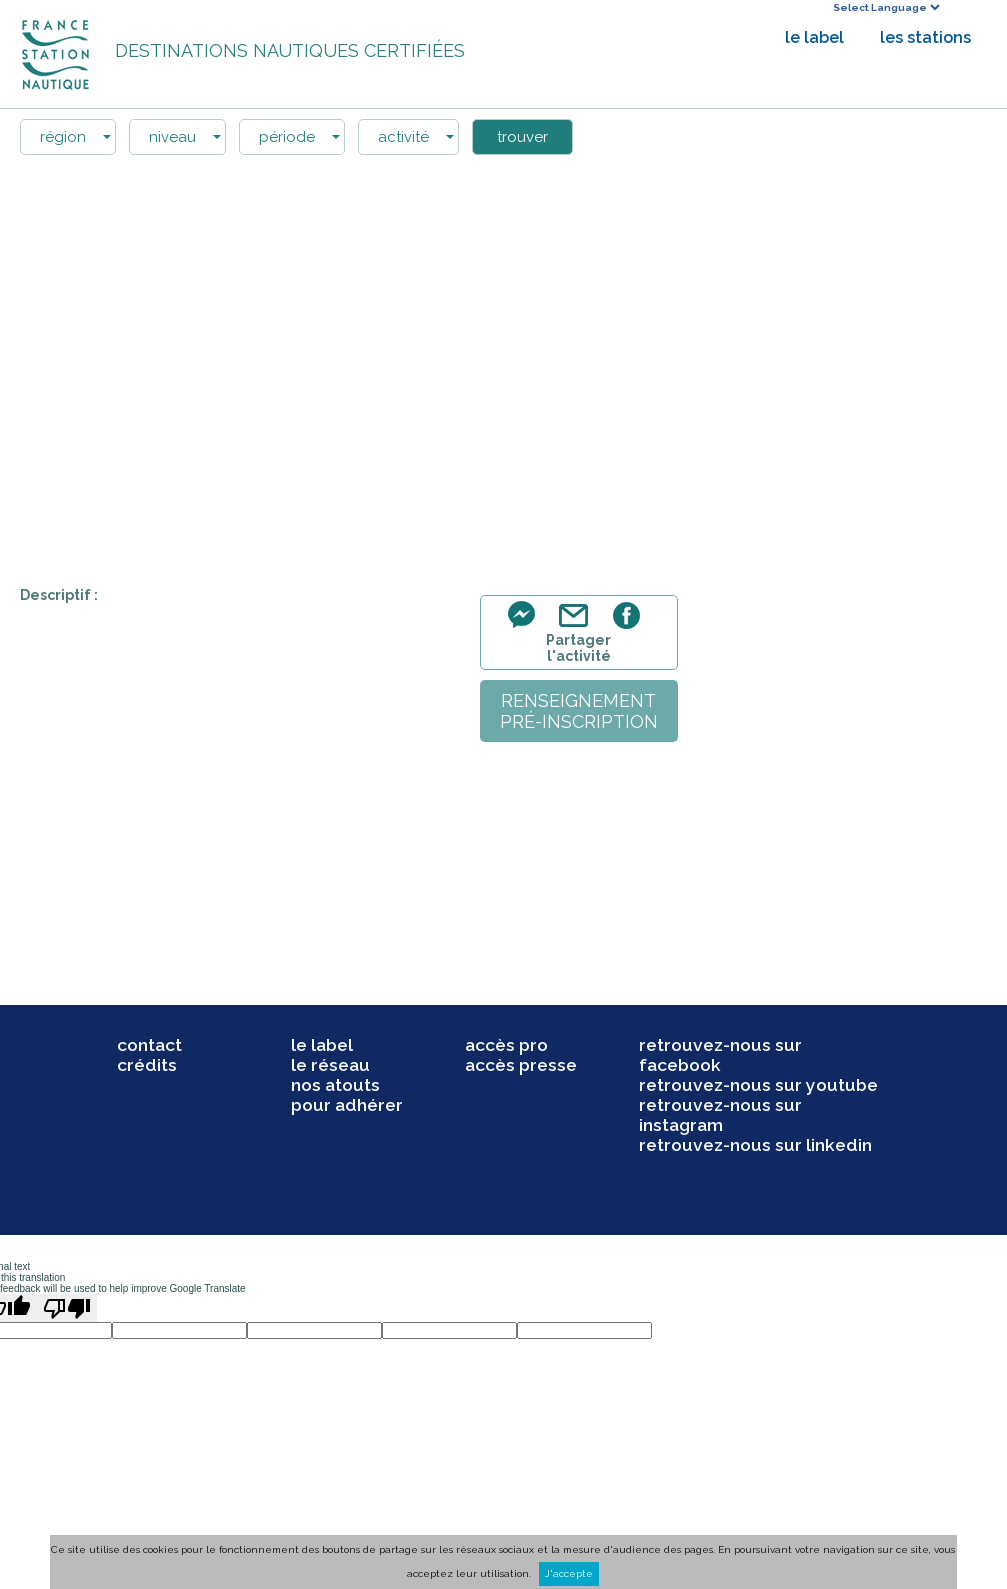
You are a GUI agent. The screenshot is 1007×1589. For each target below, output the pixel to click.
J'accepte (569, 1573)
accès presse (521, 1065)
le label (814, 37)
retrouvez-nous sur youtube (758, 1085)
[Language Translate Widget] (886, 7)
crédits (147, 1065)
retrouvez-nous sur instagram (720, 1115)
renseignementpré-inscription (579, 711)
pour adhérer (347, 1105)
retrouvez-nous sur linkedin (755, 1145)
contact (149, 1045)
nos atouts (335, 1085)
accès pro (506, 1045)
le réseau (330, 1065)
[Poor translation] (67, 1308)
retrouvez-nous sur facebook (720, 1055)
